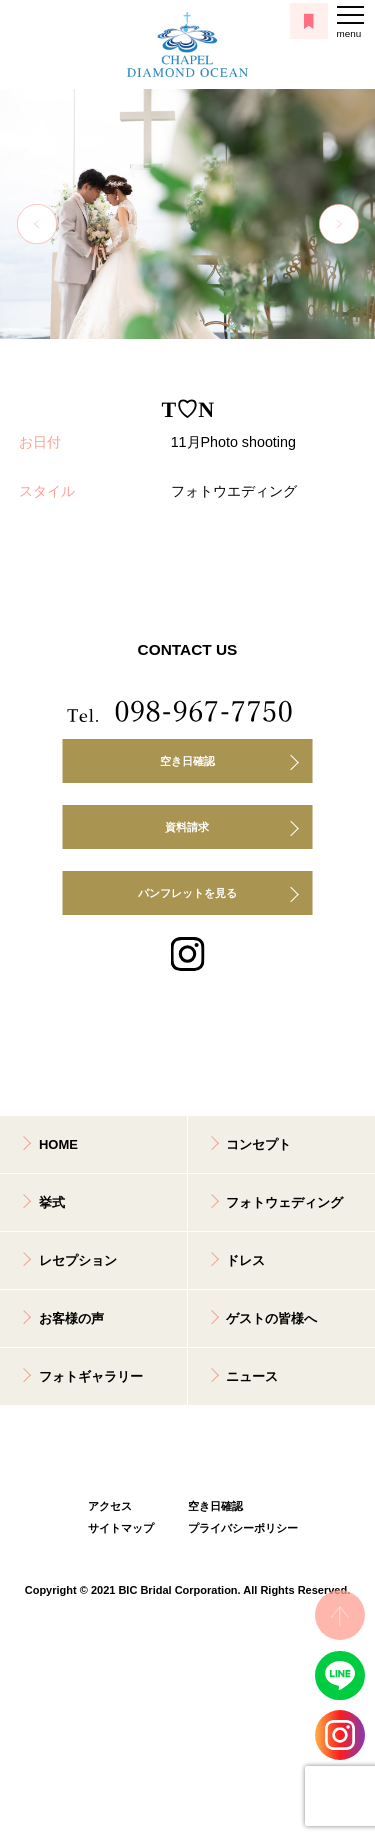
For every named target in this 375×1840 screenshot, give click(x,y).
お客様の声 (71, 1318)
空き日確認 (187, 761)
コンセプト (258, 1144)
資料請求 (187, 827)
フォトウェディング (284, 1202)
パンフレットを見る (187, 893)
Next (339, 224)
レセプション (78, 1260)
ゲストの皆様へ (271, 1318)
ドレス (245, 1260)
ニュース (252, 1376)
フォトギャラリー (91, 1376)
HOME (58, 1144)
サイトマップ (121, 1528)
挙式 (52, 1202)
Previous (37, 224)
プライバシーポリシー (238, 1528)
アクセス (110, 1506)
